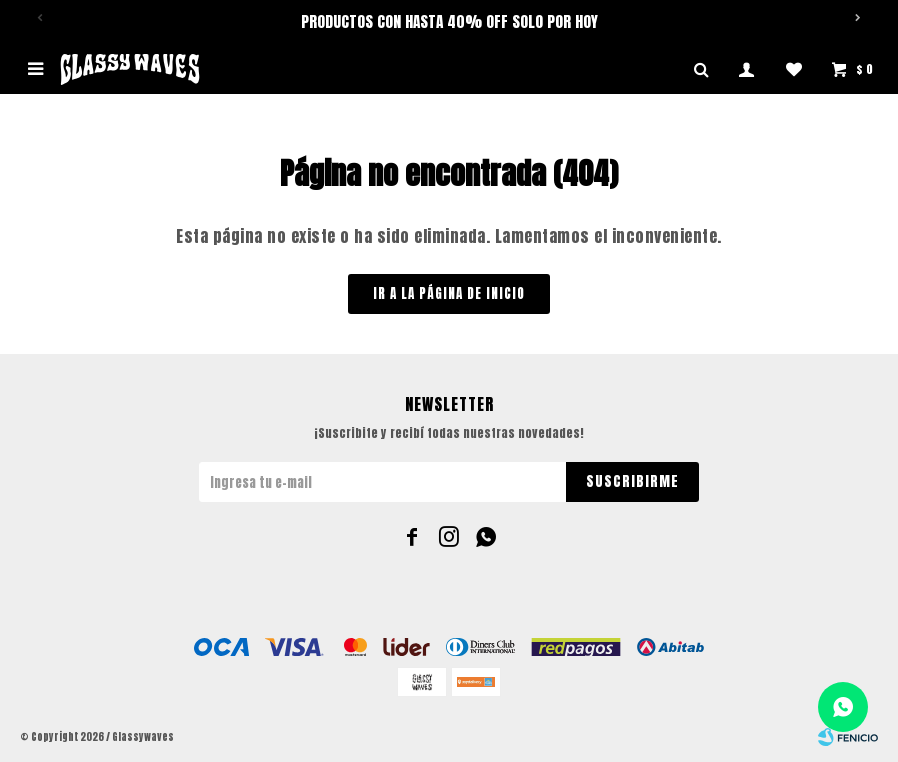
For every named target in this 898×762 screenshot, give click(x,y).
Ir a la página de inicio (449, 293)
